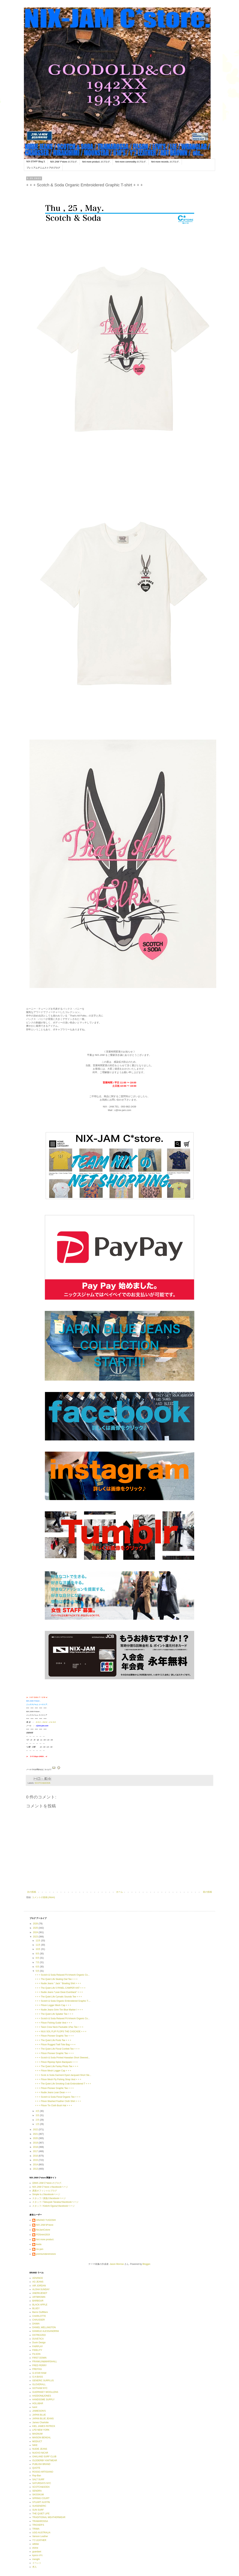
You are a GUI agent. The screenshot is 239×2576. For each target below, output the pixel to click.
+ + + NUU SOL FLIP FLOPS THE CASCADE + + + (60, 2031)
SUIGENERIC (39, 2506)
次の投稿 (31, 1892)
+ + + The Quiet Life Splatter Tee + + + (54, 2014)
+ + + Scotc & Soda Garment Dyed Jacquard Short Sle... (63, 2075)
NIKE (35, 2445)
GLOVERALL (39, 2384)
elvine (35, 2548)
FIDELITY (37, 2350)
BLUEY (36, 2308)
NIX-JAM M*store (44, 2225)
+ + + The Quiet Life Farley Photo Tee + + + (56, 2066)
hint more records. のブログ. (165, 161)
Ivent (34, 2407)
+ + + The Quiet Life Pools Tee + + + (53, 2040)
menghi (36, 2559)
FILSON (36, 2354)
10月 (38, 1949)
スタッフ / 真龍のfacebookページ (49, 2198)
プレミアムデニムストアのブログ (43, 167)
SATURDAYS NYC (41, 2483)
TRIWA (35, 2529)
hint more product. (45, 2239)
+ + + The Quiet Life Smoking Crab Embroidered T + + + (63, 2083)
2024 (36, 1932)
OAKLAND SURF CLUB (44, 2456)
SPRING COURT (40, 2498)
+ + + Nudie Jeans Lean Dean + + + (53, 2092)
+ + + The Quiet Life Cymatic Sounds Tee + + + (58, 1996)
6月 (38, 1966)
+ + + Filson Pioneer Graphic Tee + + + (54, 2035)
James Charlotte (40, 2422)
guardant (36, 2551)
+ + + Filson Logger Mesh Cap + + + (53, 2005)
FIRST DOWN (39, 2357)
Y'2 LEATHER (39, 2540)
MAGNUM (37, 2434)
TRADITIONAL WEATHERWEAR (48, 2517)
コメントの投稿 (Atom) (43, 1897)
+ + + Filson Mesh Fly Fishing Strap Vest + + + (58, 2079)
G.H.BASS (37, 2376)
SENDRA (37, 2491)
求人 (34, 2567)
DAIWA (36, 2323)
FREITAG (37, 2369)
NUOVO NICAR (40, 2453)
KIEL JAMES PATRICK (43, 2426)
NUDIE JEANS (39, 2449)
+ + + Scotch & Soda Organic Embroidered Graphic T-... (63, 2001)
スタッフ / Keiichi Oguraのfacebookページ (53, 2206)
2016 (36, 2155)
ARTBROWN (38, 2297)
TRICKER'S (38, 2525)
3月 (38, 2115)
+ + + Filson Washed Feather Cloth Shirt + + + (58, 2101)
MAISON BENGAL (41, 2437)
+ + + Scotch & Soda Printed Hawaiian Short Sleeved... (62, 2057)
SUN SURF (38, 2510)
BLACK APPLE (39, 2304)
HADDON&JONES (41, 2396)
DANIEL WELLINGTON (44, 2327)
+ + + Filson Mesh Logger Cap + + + (53, 2070)
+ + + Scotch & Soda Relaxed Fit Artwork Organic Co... (62, 1975)
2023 (36, 1936)
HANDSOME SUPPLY (43, 2399)
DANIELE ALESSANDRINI (45, 2331)
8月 (38, 1958)
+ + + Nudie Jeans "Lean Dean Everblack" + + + (59, 1992)
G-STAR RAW (39, 2373)
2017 (36, 2151)
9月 (38, 1953)
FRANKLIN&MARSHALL (44, 2361)
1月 (38, 2124)
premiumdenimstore (46, 2254)
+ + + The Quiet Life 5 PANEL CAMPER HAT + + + (60, 1988)
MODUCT (37, 2441)
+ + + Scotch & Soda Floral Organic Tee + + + (57, 2097)
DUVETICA (38, 2338)
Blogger (146, 2264)
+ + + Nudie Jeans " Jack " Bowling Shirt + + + (58, 1983)
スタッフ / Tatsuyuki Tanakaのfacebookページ (55, 2202)
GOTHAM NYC (39, 2388)
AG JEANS (37, 2281)
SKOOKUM (38, 2494)
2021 (36, 2134)
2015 (36, 2160)
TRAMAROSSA (40, 2521)
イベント (36, 2563)
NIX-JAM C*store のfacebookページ (50, 2187)
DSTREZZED (39, 2335)
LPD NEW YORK (40, 2430)
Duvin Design (39, 2342)
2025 (36, 1928)
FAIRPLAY (37, 2346)
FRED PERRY (39, 2365)
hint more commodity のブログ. (130, 161)
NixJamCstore (43, 2229)
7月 (38, 1962)
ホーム (119, 1892)
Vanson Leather (40, 2536)
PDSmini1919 (43, 2234)
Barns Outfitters (40, 2312)
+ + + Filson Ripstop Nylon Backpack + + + (56, 2062)
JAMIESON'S (39, 2411)
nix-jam (39, 2249)
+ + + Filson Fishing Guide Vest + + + (53, 2022)
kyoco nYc (37, 2555)
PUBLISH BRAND (41, 2464)
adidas (35, 2544)
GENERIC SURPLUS (43, 2380)
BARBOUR (37, 2300)
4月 (38, 2111)
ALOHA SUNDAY (40, 2289)
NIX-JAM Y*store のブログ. (63, 161)
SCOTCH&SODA (42, 1783)
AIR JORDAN (39, 2285)
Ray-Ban (36, 2475)
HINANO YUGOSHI (46, 2220)
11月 (38, 1945)
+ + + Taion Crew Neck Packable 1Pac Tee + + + (59, 2027)
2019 (36, 2142)
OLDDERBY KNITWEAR (44, 2460)
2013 (36, 2169)
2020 (36, 2138)
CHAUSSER (38, 2319)
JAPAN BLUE (39, 2415)
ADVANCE (37, 2278)
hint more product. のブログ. (96, 161)
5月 (38, 1971)
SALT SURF (38, 2479)
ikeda (38, 2244)
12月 (38, 1940)
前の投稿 (207, 1892)
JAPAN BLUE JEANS (43, 2418)
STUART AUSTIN (41, 2502)
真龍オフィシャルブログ (44, 2190)
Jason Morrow (117, 2264)
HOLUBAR (37, 2403)
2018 (36, 2147)
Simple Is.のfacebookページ (46, 2194)
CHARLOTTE (39, 2316)
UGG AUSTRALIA (41, 2532)
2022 (36, 2129)
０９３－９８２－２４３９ (45, 1722)
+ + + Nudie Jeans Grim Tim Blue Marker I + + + (59, 2009)
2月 (38, 2120)
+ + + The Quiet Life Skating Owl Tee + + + (56, 1979)
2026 (36, 1923)
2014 (36, 2164)
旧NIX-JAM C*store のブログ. (47, 2183)
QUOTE (36, 2468)
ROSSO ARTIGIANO (42, 2472)
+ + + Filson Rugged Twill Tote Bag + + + (55, 2044)
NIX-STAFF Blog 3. (35, 161)
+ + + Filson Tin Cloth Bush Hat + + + (53, 2105)
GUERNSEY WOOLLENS (45, 2392)
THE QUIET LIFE (40, 2513)
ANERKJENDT (39, 2293)
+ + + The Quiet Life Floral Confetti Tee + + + (57, 2049)
